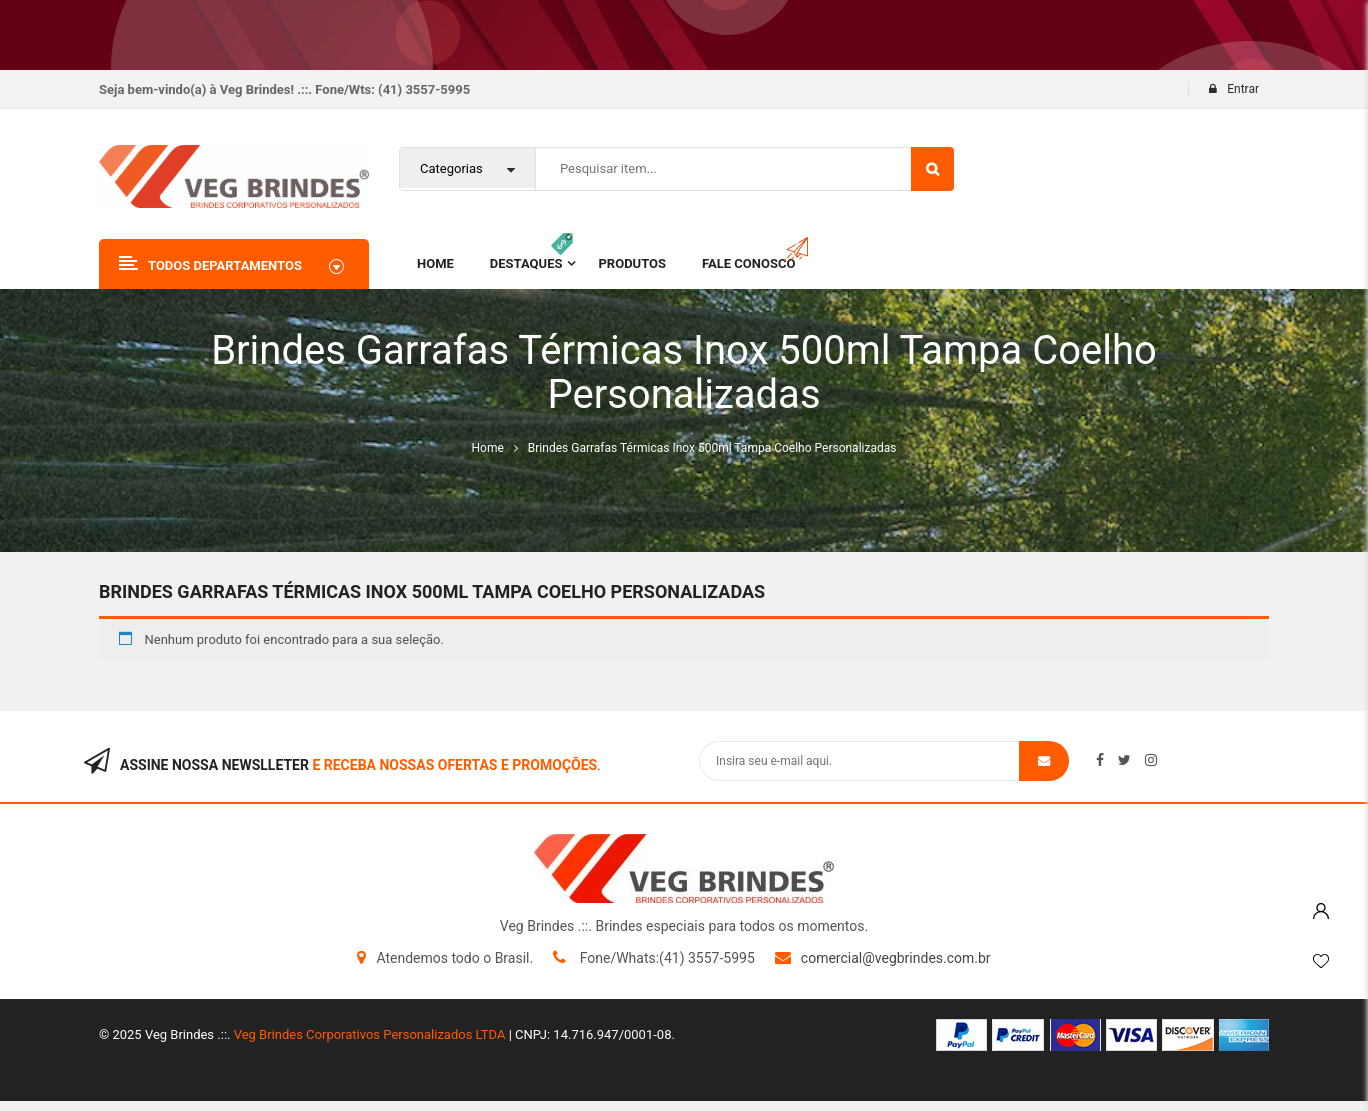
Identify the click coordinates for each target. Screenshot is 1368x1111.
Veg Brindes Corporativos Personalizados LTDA (370, 1034)
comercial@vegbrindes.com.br (896, 958)
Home (488, 448)
